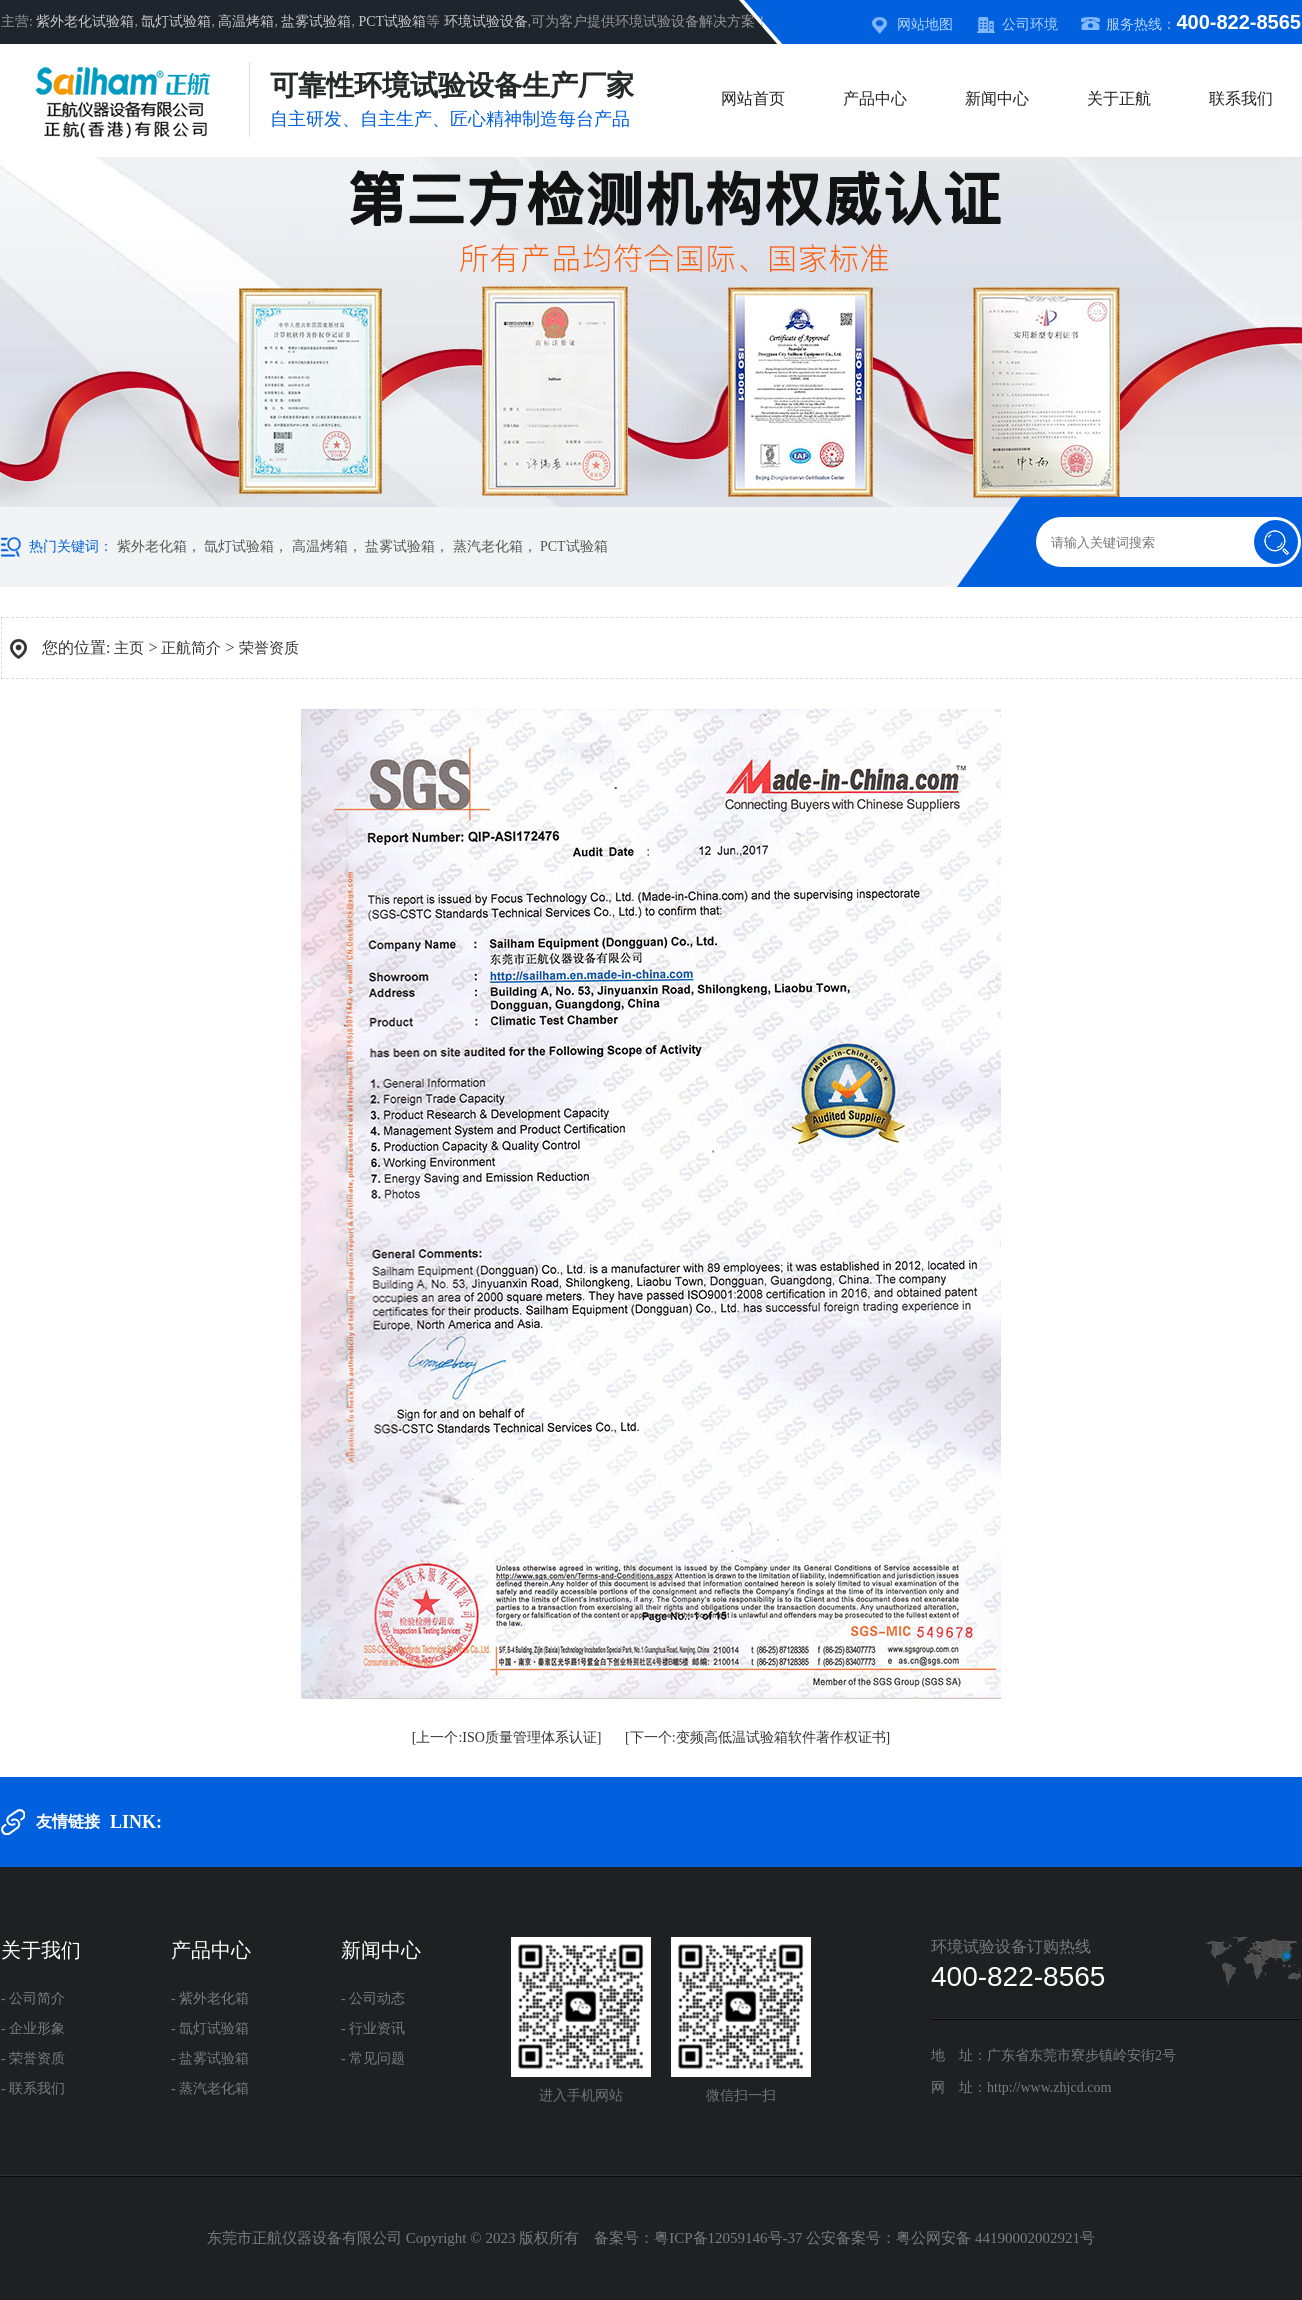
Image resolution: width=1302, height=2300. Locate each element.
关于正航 (1119, 98)
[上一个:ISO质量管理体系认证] (507, 1737)
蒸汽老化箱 (488, 546)
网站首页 (753, 98)
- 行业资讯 (373, 2028)
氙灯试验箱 (176, 21)
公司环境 (1030, 24)
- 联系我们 (33, 2088)
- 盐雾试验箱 (210, 2058)
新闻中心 (997, 98)
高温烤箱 (246, 21)
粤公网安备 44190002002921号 (995, 2238)
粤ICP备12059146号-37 (728, 2238)
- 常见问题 (373, 2058)
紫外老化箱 (152, 546)
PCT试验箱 (392, 21)
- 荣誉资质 (33, 2058)
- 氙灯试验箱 (210, 2028)
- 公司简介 (33, 1998)
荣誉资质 (269, 648)
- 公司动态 (373, 1998)
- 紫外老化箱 (210, 1998)
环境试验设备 (486, 21)
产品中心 (875, 98)
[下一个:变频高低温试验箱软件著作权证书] (757, 1737)
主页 (129, 648)
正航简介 (191, 648)
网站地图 (925, 24)
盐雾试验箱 (316, 21)
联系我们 (1241, 98)
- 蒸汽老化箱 (210, 2088)
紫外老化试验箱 (85, 21)
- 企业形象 (33, 2028)
